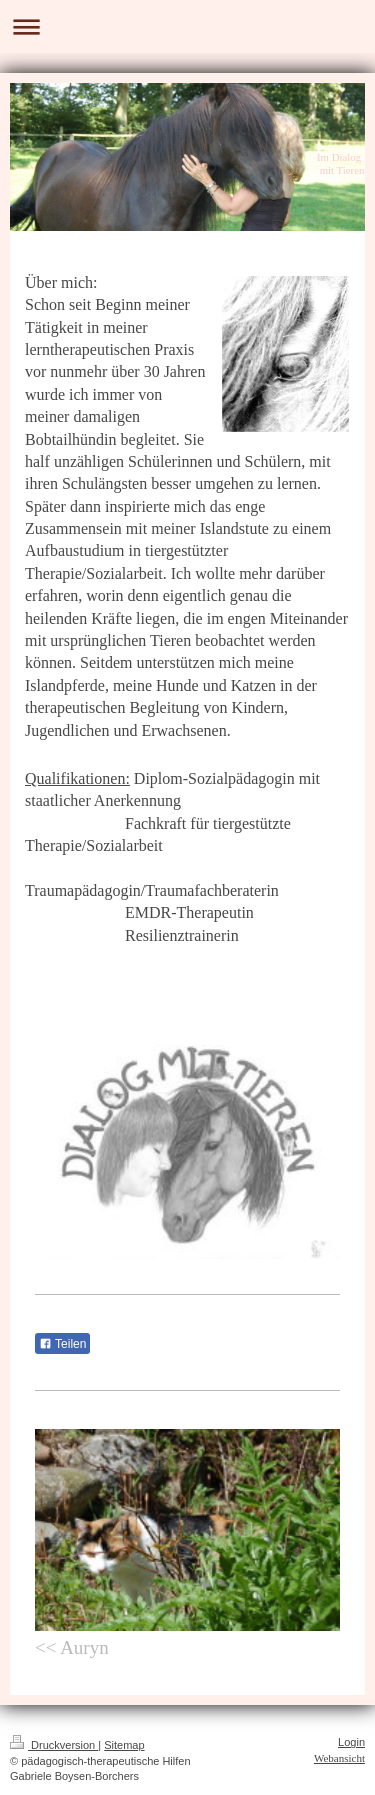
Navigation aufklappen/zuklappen (187, 26)
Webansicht (339, 1758)
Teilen (62, 1344)
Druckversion (54, 1745)
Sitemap (124, 1745)
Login (351, 1742)
